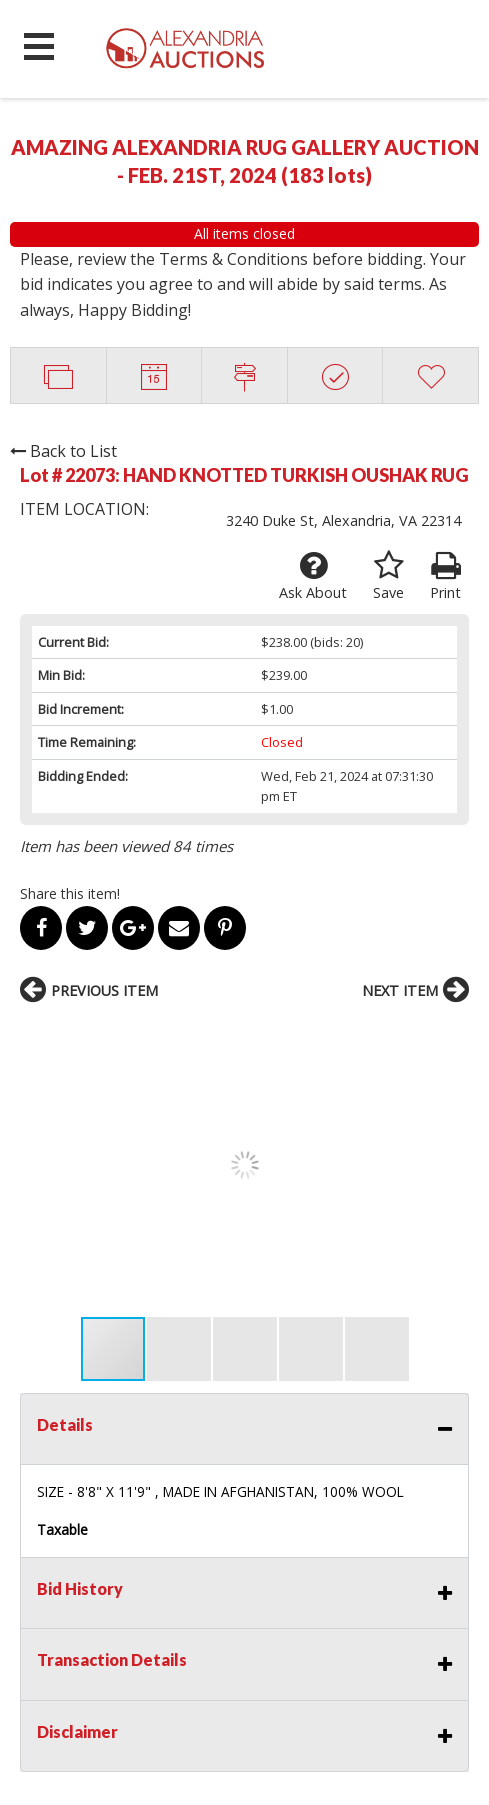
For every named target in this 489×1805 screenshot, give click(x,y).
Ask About (313, 576)
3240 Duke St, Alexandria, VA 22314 (343, 520)
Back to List (63, 451)
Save (388, 576)
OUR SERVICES (63, 1647)
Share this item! (70, 893)
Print (445, 576)
